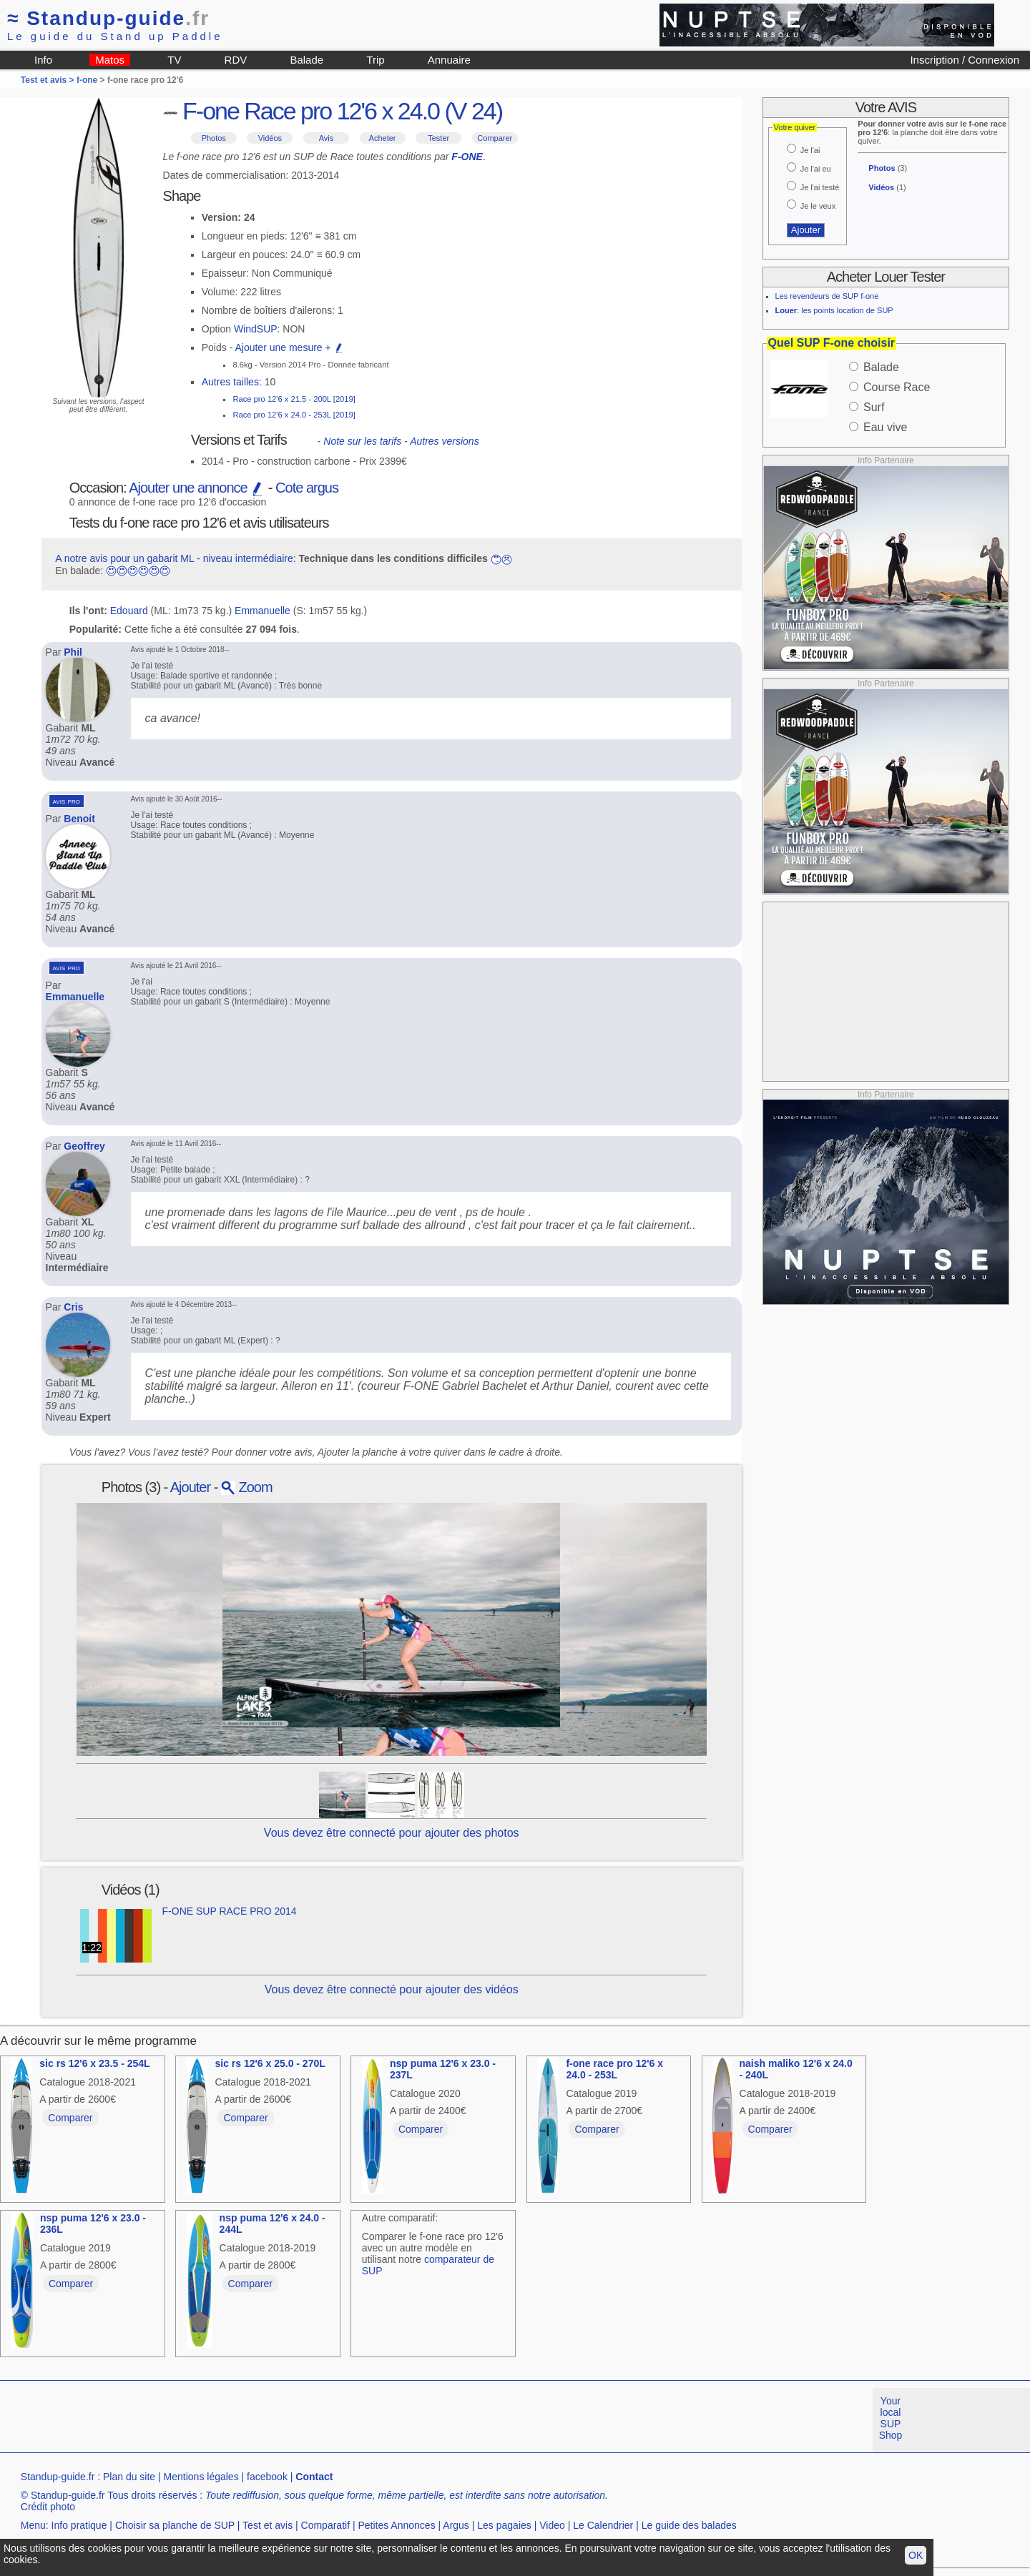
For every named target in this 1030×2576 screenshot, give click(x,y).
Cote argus (306, 487)
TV (174, 60)
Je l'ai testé (820, 187)
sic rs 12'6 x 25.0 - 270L (270, 2063)
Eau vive (885, 427)
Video (552, 2525)
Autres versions (444, 441)
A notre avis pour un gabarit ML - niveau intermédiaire (174, 558)
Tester (438, 138)
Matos (109, 60)
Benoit (79, 818)
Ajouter (190, 1487)
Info (43, 60)
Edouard (129, 610)
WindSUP (256, 329)
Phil (73, 652)
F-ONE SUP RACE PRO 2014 (229, 1911)
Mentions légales (201, 2476)
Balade (306, 60)
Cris (73, 1307)
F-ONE (467, 156)
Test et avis (267, 2525)
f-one (87, 80)
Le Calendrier (603, 2525)
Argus (456, 2525)
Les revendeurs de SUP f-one (827, 296)
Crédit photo (48, 2506)
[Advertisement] (885, 991)
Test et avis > (49, 80)
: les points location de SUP (834, 310)
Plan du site (129, 2476)
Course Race (896, 387)
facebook (267, 2476)
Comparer (494, 138)
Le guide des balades (689, 2525)
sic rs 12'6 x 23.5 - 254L (94, 2063)
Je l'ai (810, 150)
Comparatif (325, 2525)
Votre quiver (795, 127)
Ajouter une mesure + (289, 347)
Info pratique (79, 2525)
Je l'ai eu (815, 168)
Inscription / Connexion (964, 60)
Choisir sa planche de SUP (175, 2525)
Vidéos (270, 138)
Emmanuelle (262, 610)
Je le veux (818, 206)
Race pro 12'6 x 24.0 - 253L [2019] (293, 414)
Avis (326, 138)
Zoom (247, 1487)
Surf (873, 407)
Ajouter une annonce (197, 487)
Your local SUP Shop (891, 2418)
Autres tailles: (232, 382)
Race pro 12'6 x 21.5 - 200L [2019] (293, 399)
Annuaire (449, 60)
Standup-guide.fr (58, 2476)
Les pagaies (504, 2525)
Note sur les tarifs (362, 441)
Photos (214, 138)
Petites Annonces (396, 2525)
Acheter (382, 138)
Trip (375, 60)
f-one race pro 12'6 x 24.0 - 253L (614, 2069)
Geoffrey (84, 1146)
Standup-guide (108, 18)
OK (915, 2555)
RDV (236, 60)
